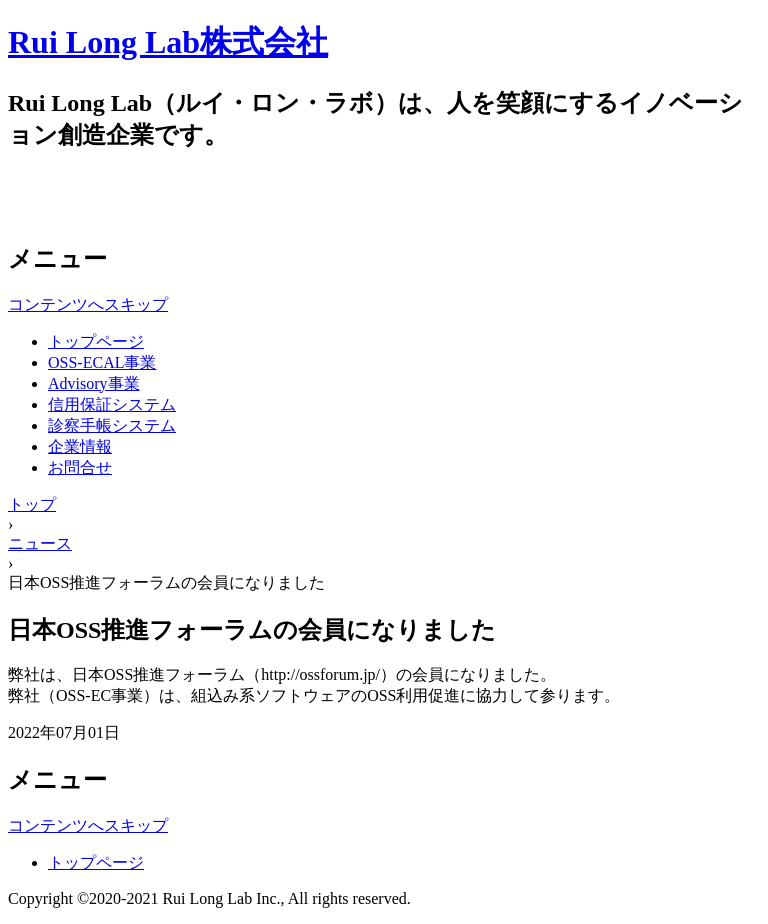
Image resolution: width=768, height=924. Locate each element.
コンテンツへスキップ (88, 304)
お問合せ (80, 467)
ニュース (40, 543)
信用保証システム (112, 404)
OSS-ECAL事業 (102, 362)
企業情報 (80, 446)
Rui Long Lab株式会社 (168, 42)
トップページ (96, 341)
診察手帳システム (112, 425)
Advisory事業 (94, 383)
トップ (32, 504)
